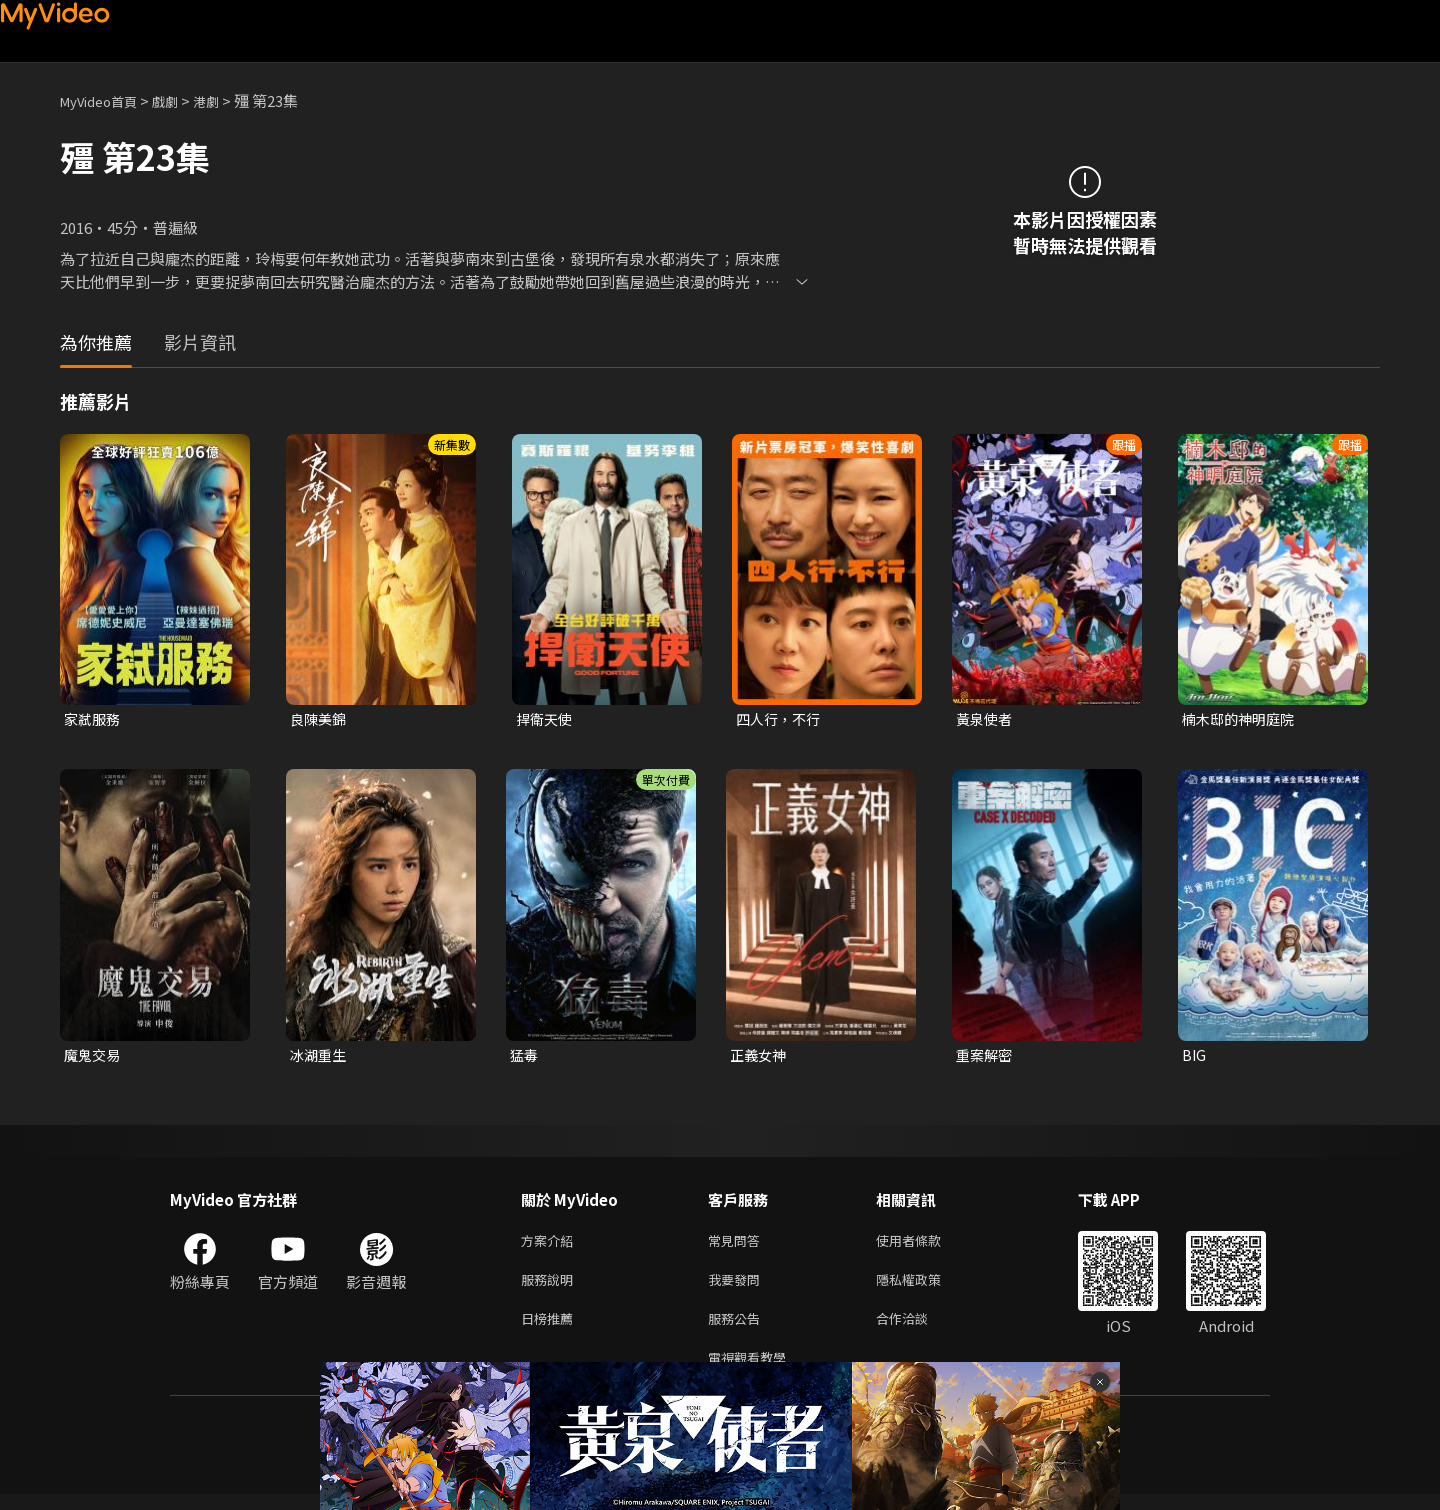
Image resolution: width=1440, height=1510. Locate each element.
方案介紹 (551, 1245)
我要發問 (738, 1287)
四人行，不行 (781, 719)
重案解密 (986, 1057)
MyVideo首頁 (105, 100)
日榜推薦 (551, 1329)
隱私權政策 (925, 1287)
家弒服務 (94, 719)
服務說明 (551, 1287)
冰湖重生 (320, 1057)
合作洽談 (918, 1329)
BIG (1194, 1057)
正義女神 (760, 1057)
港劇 (226, 100)
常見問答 (738, 1245)
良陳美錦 (320, 719)
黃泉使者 (986, 719)
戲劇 (181, 100)
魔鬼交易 (94, 1057)
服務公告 (738, 1329)
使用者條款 (925, 1245)
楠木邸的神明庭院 (1242, 719)
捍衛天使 (546, 719)
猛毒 (525, 1057)
